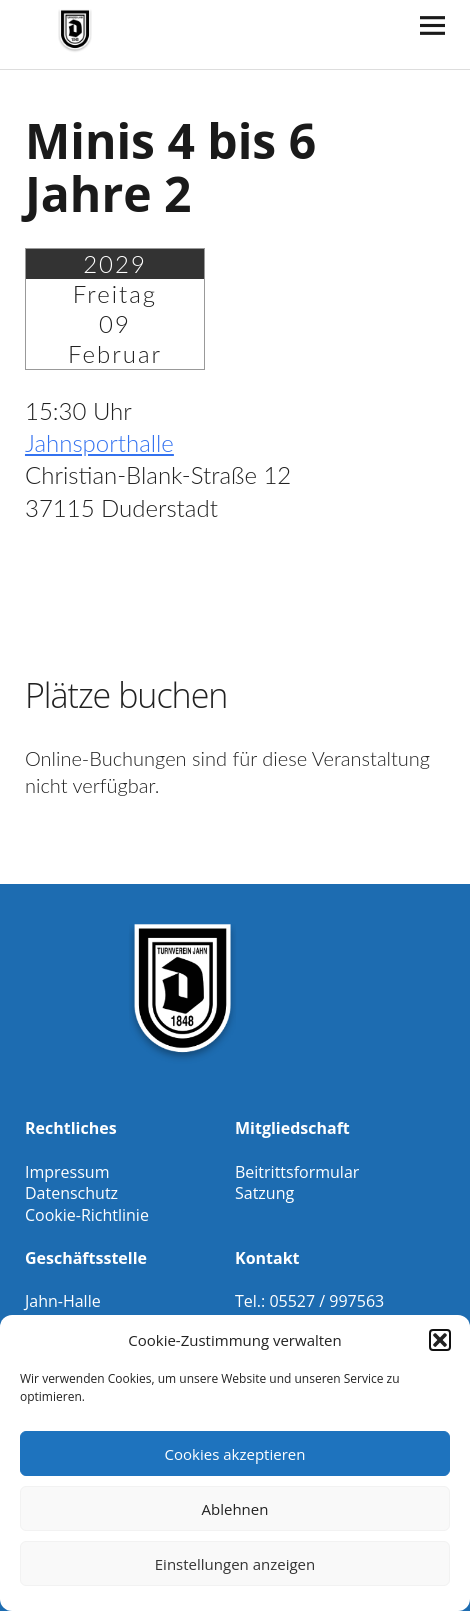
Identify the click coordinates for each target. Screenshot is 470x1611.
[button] (440, 1340)
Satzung (264, 1193)
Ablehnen (235, 1509)
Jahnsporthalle (99, 442)
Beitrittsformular (297, 1172)
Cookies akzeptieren (235, 1454)
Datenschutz (71, 1193)
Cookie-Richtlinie (87, 1215)
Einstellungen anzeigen (235, 1564)
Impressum (67, 1172)
